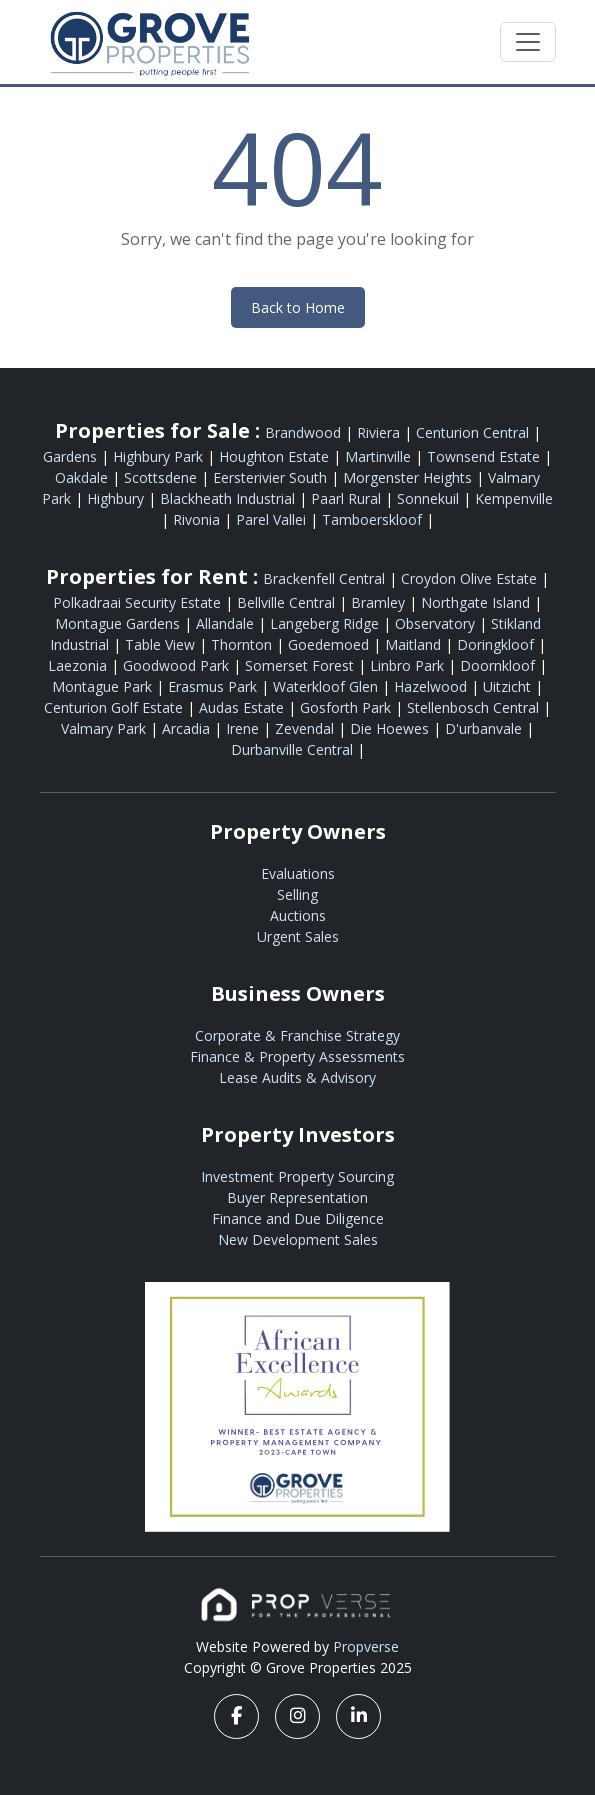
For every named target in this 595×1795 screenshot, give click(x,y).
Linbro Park (409, 665)
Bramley (380, 602)
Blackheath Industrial (229, 498)
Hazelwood (432, 686)
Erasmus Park (214, 686)
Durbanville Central (294, 749)
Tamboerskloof (374, 519)
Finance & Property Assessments (297, 1056)
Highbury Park (160, 456)
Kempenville (514, 498)
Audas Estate (243, 707)
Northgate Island (477, 602)
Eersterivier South (272, 477)
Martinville (380, 456)
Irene (244, 728)
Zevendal (306, 728)
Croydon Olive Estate (471, 578)
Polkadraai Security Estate (139, 602)
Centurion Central (474, 432)
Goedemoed (330, 644)
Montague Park (104, 686)
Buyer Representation (297, 1197)
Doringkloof (497, 644)
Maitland (415, 644)
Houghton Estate (276, 456)
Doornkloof (499, 665)
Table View (162, 644)
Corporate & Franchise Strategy (297, 1035)
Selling (297, 894)
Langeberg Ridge (326, 623)
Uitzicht (509, 686)
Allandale (227, 623)
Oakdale (83, 477)
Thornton (243, 644)
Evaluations (298, 873)
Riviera (380, 432)
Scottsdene (162, 477)
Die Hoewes (391, 728)
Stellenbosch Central (475, 707)
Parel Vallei (273, 519)
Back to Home (298, 307)
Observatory (437, 623)
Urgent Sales (298, 936)
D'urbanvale (485, 728)
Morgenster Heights (409, 477)
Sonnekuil (430, 498)
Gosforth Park (347, 707)
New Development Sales (298, 1239)
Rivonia (198, 519)
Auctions (298, 915)
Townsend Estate (485, 456)
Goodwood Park (178, 665)
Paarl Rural (348, 498)
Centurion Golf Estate (115, 707)
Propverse (366, 1646)
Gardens (72, 456)
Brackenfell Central (326, 578)
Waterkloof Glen (327, 686)
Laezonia (79, 665)
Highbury (117, 498)
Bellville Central (288, 602)
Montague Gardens (119, 623)
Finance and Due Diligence (298, 1218)
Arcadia (188, 728)
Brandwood (305, 432)
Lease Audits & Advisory (297, 1077)
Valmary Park (105, 728)
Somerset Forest (301, 665)
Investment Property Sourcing (297, 1176)
